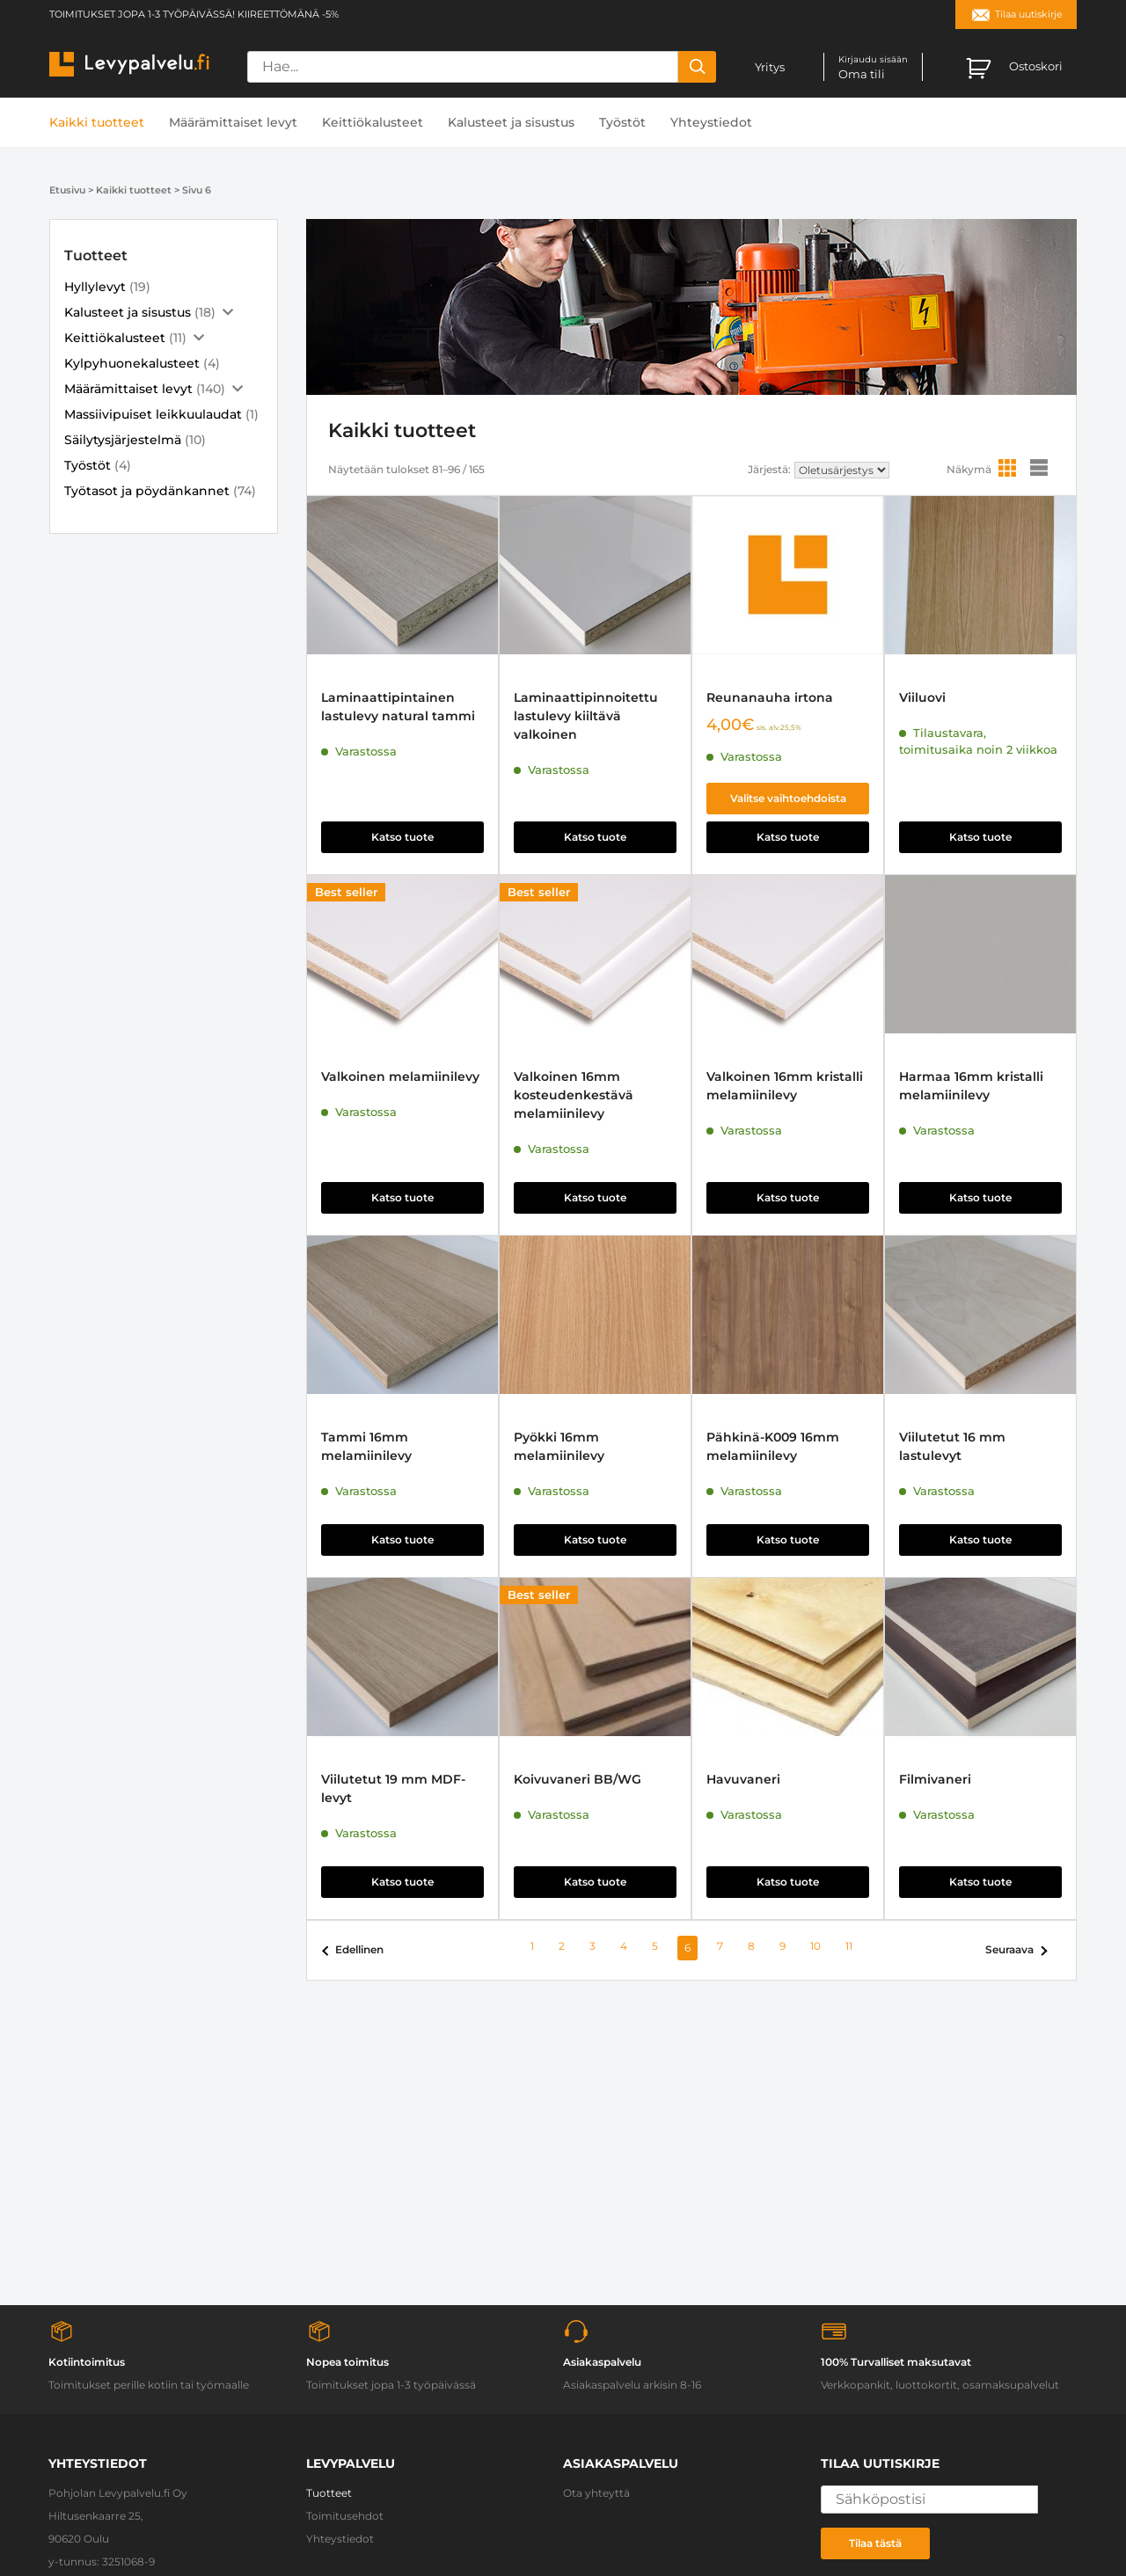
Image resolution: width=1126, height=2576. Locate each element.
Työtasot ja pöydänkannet (147, 491)
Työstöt (622, 122)
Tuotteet (329, 2492)
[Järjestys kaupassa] (841, 470)
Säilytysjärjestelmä (122, 440)
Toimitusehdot (345, 2515)
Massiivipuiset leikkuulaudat (153, 414)
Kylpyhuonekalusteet (132, 363)
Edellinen (359, 1949)
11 (848, 1945)
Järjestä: (769, 469)
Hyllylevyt (95, 287)
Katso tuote (402, 836)
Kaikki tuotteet (96, 122)
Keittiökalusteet (372, 122)
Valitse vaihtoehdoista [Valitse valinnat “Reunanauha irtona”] (788, 798)
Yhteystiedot (711, 122)
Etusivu (67, 190)
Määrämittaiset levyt (233, 122)
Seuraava (1009, 1949)
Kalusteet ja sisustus (511, 122)
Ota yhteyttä (596, 2492)
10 (815, 1945)
